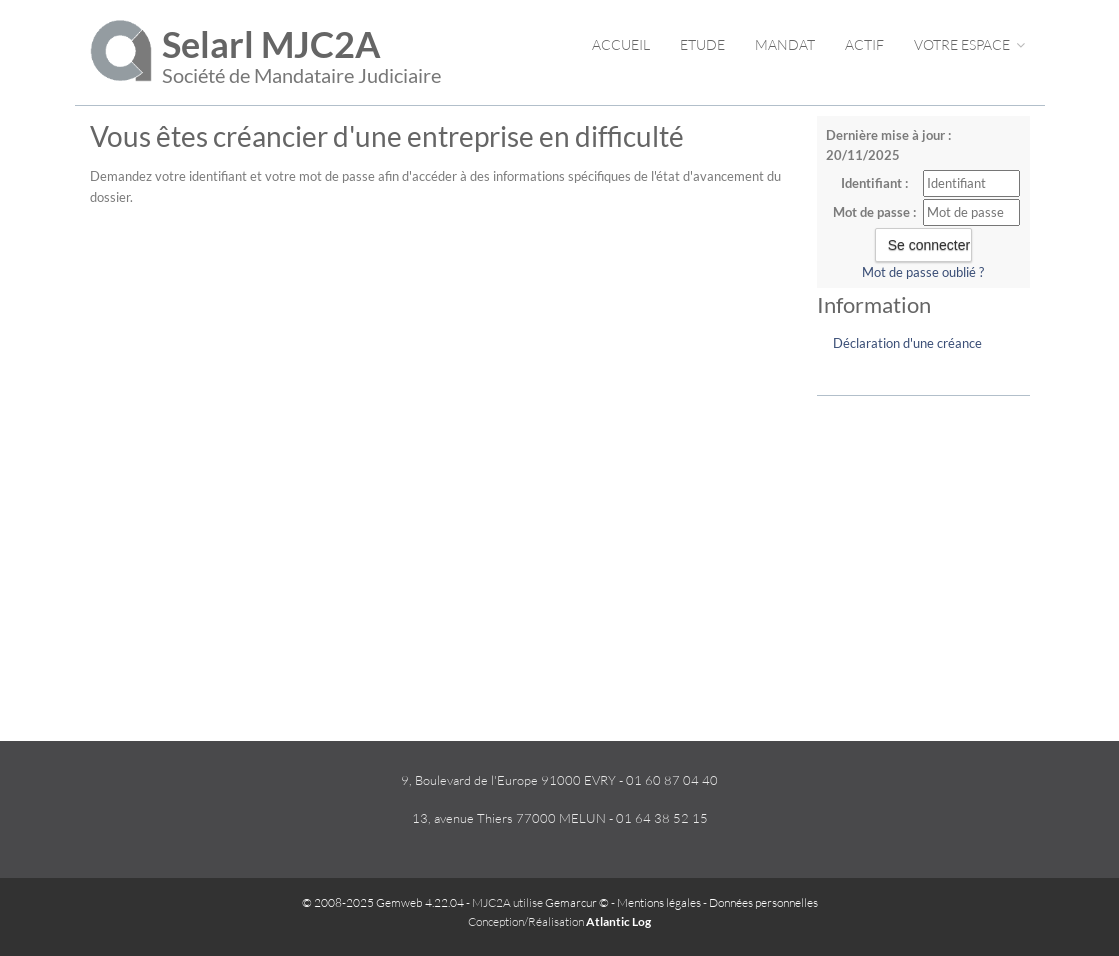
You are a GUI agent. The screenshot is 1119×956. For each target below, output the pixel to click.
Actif (864, 44)
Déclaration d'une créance (907, 343)
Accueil (621, 44)
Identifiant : (874, 183)
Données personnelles (763, 902)
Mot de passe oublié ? (923, 272)
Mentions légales (659, 902)
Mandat (785, 44)
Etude (702, 44)
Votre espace (969, 44)
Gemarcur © (577, 902)
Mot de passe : (874, 212)
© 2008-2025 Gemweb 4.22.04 (383, 902)
